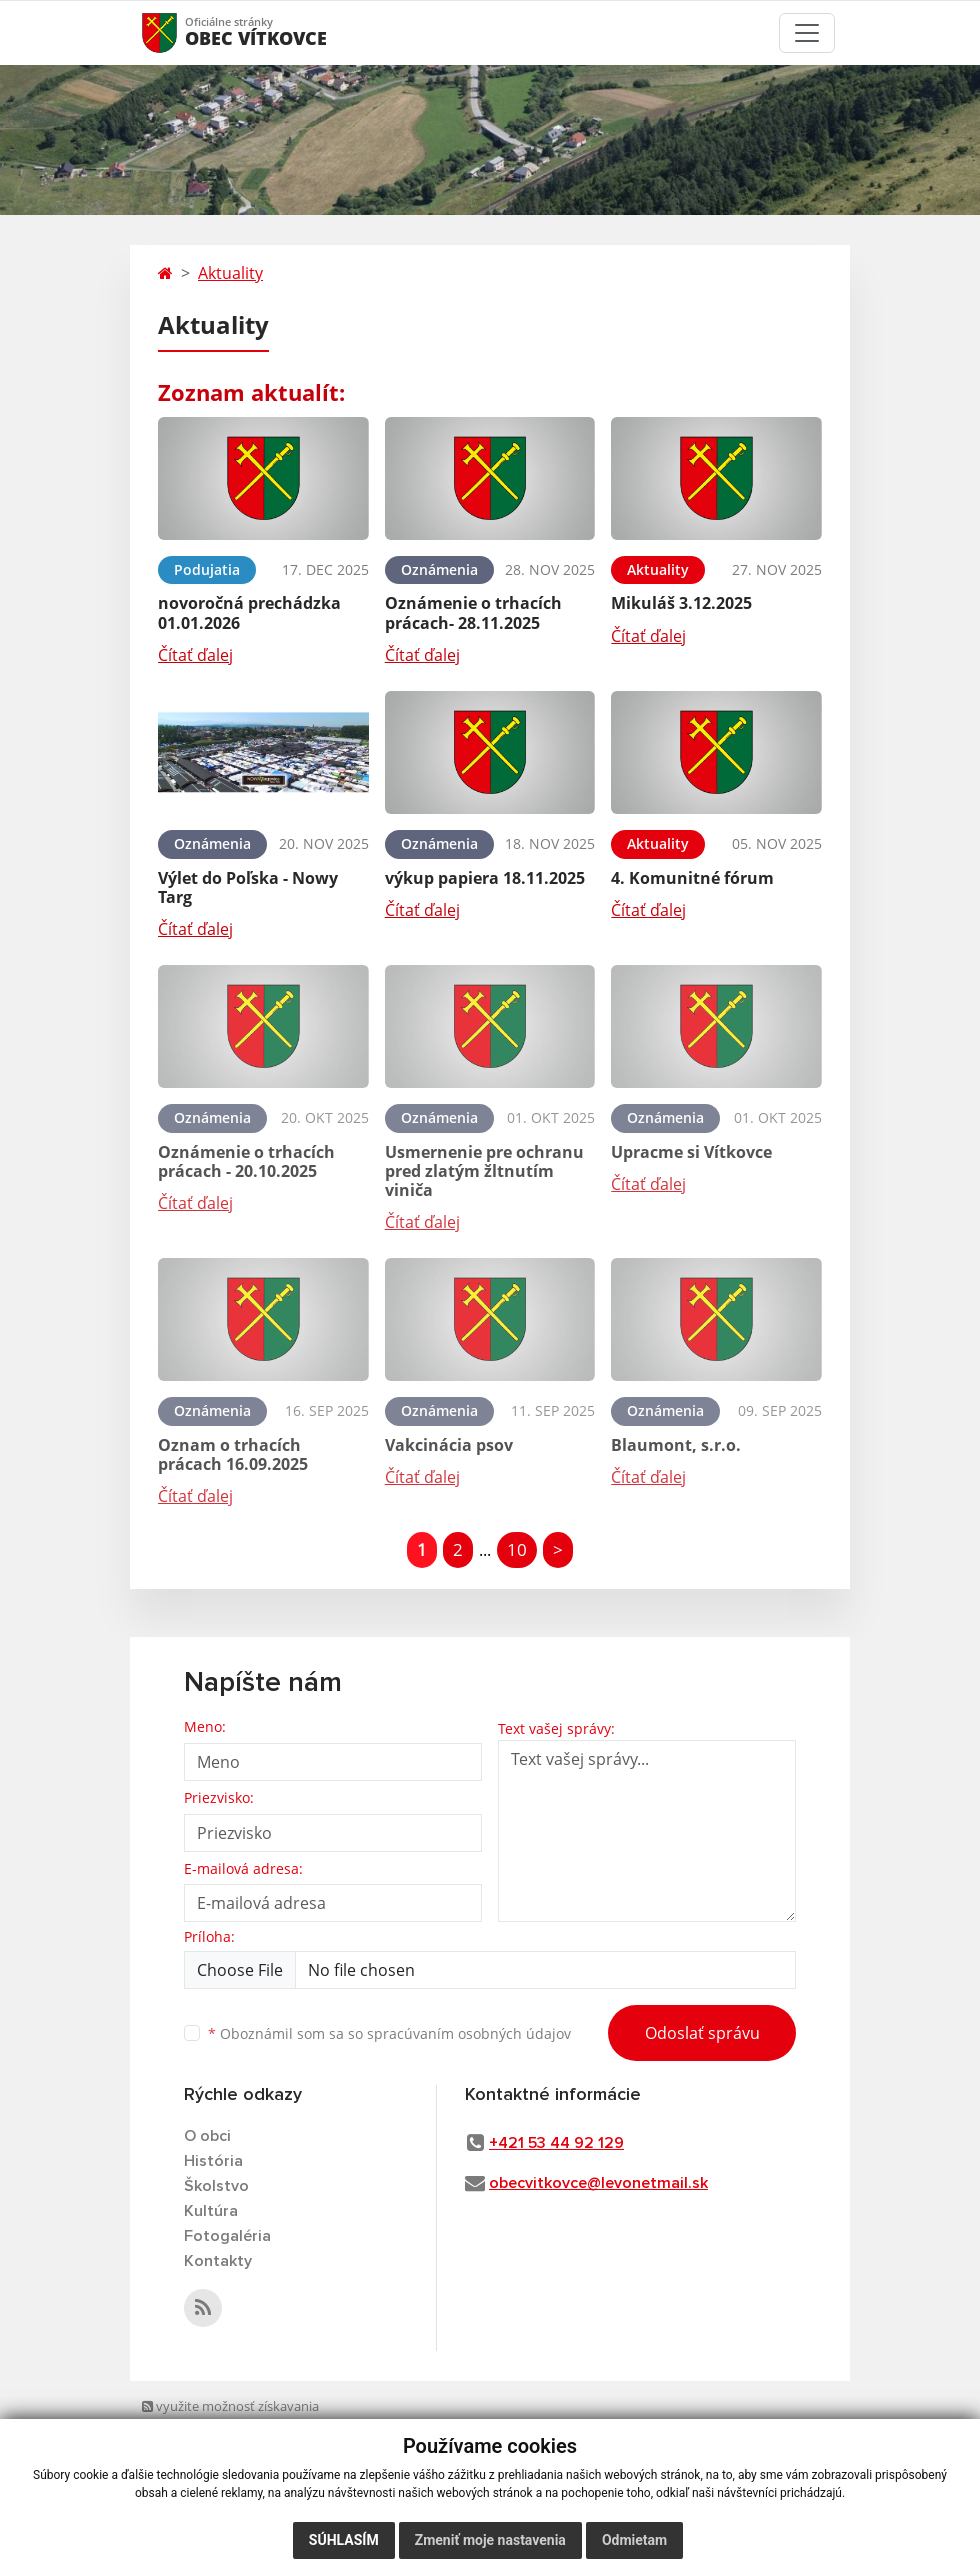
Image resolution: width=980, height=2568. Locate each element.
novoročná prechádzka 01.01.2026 (249, 612)
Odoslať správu (702, 2033)
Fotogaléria (227, 2236)
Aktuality (230, 273)
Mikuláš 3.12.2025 (681, 603)
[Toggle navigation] (807, 33)
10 (517, 1549)
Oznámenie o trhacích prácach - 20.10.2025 (246, 1161)
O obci (207, 2136)
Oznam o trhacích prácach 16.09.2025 (233, 1454)
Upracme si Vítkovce (691, 1152)
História (213, 2161)
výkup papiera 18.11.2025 (485, 878)
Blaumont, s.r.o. (676, 1445)
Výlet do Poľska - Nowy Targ (248, 887)
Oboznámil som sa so (389, 2033)
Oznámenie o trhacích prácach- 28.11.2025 (473, 612)
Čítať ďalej (195, 655)
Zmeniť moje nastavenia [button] (490, 2540)
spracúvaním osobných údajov (469, 2033)
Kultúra (211, 2211)
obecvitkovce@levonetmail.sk (598, 2183)
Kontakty (218, 2261)
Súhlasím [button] (344, 2540)
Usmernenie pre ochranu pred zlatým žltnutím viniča (484, 1171)
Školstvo (216, 2186)
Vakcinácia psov (449, 1445)
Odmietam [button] (634, 2540)
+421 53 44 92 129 (556, 2143)
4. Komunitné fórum (692, 878)
